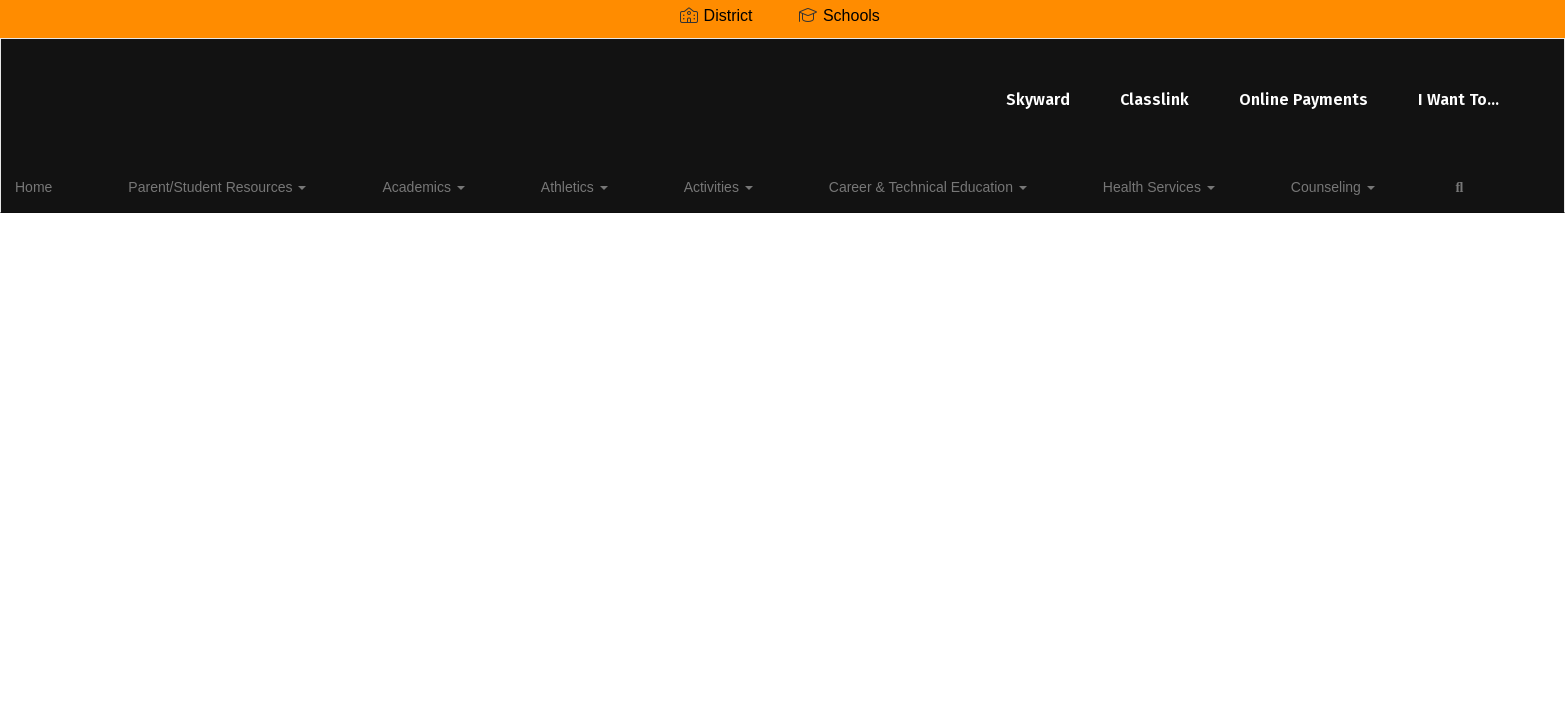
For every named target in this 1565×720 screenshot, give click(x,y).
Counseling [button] (1042, 184)
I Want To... (1029, 89)
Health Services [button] (914, 184)
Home (64, 184)
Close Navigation (1214, 192)
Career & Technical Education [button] (729, 184)
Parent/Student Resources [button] (202, 184)
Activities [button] (565, 184)
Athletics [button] (467, 184)
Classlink (725, 89)
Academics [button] (362, 184)
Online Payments (874, 89)
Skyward (609, 89)
